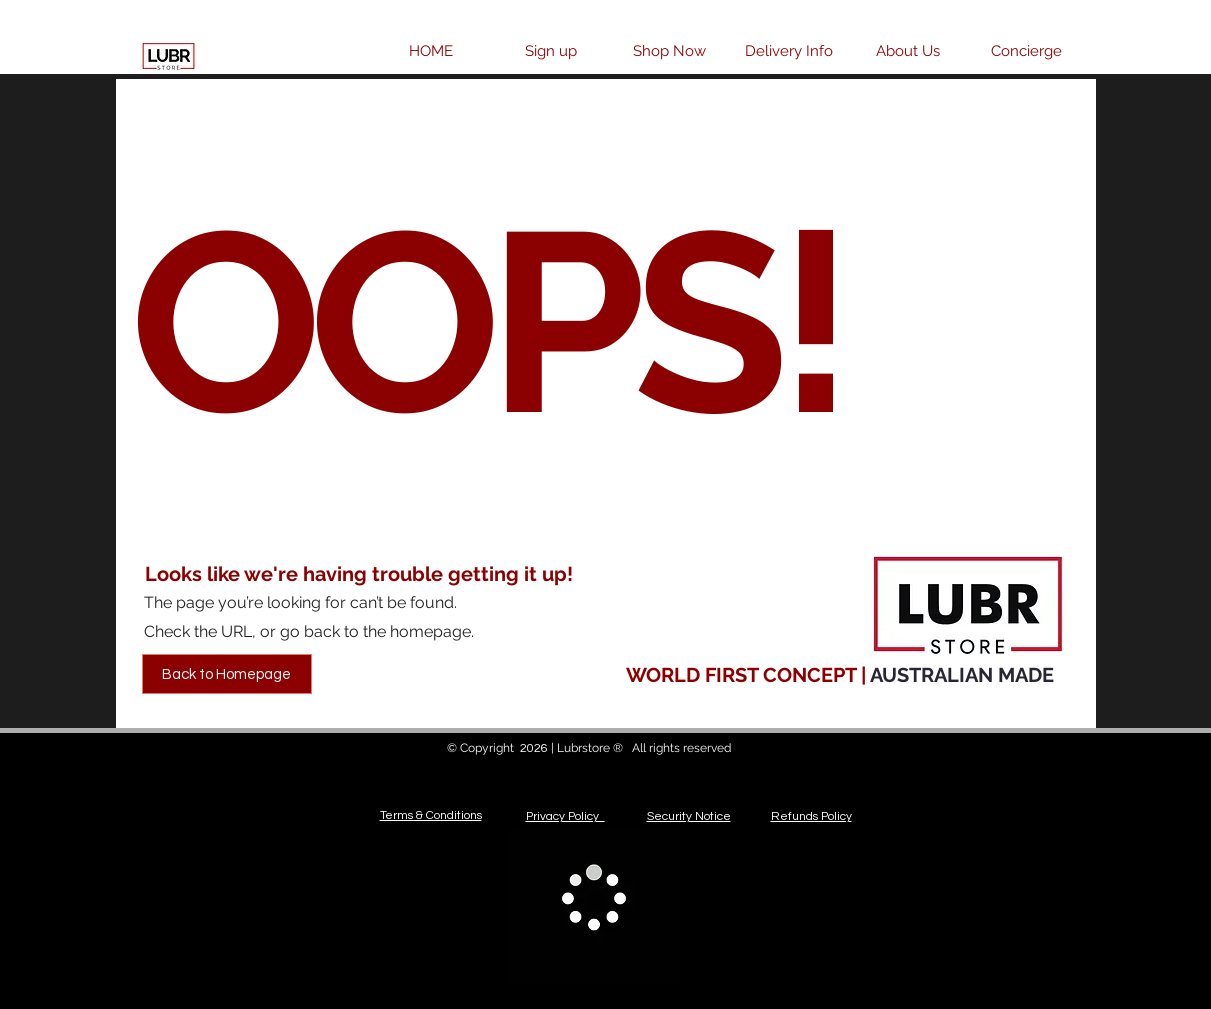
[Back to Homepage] (227, 674)
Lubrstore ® (591, 748)
